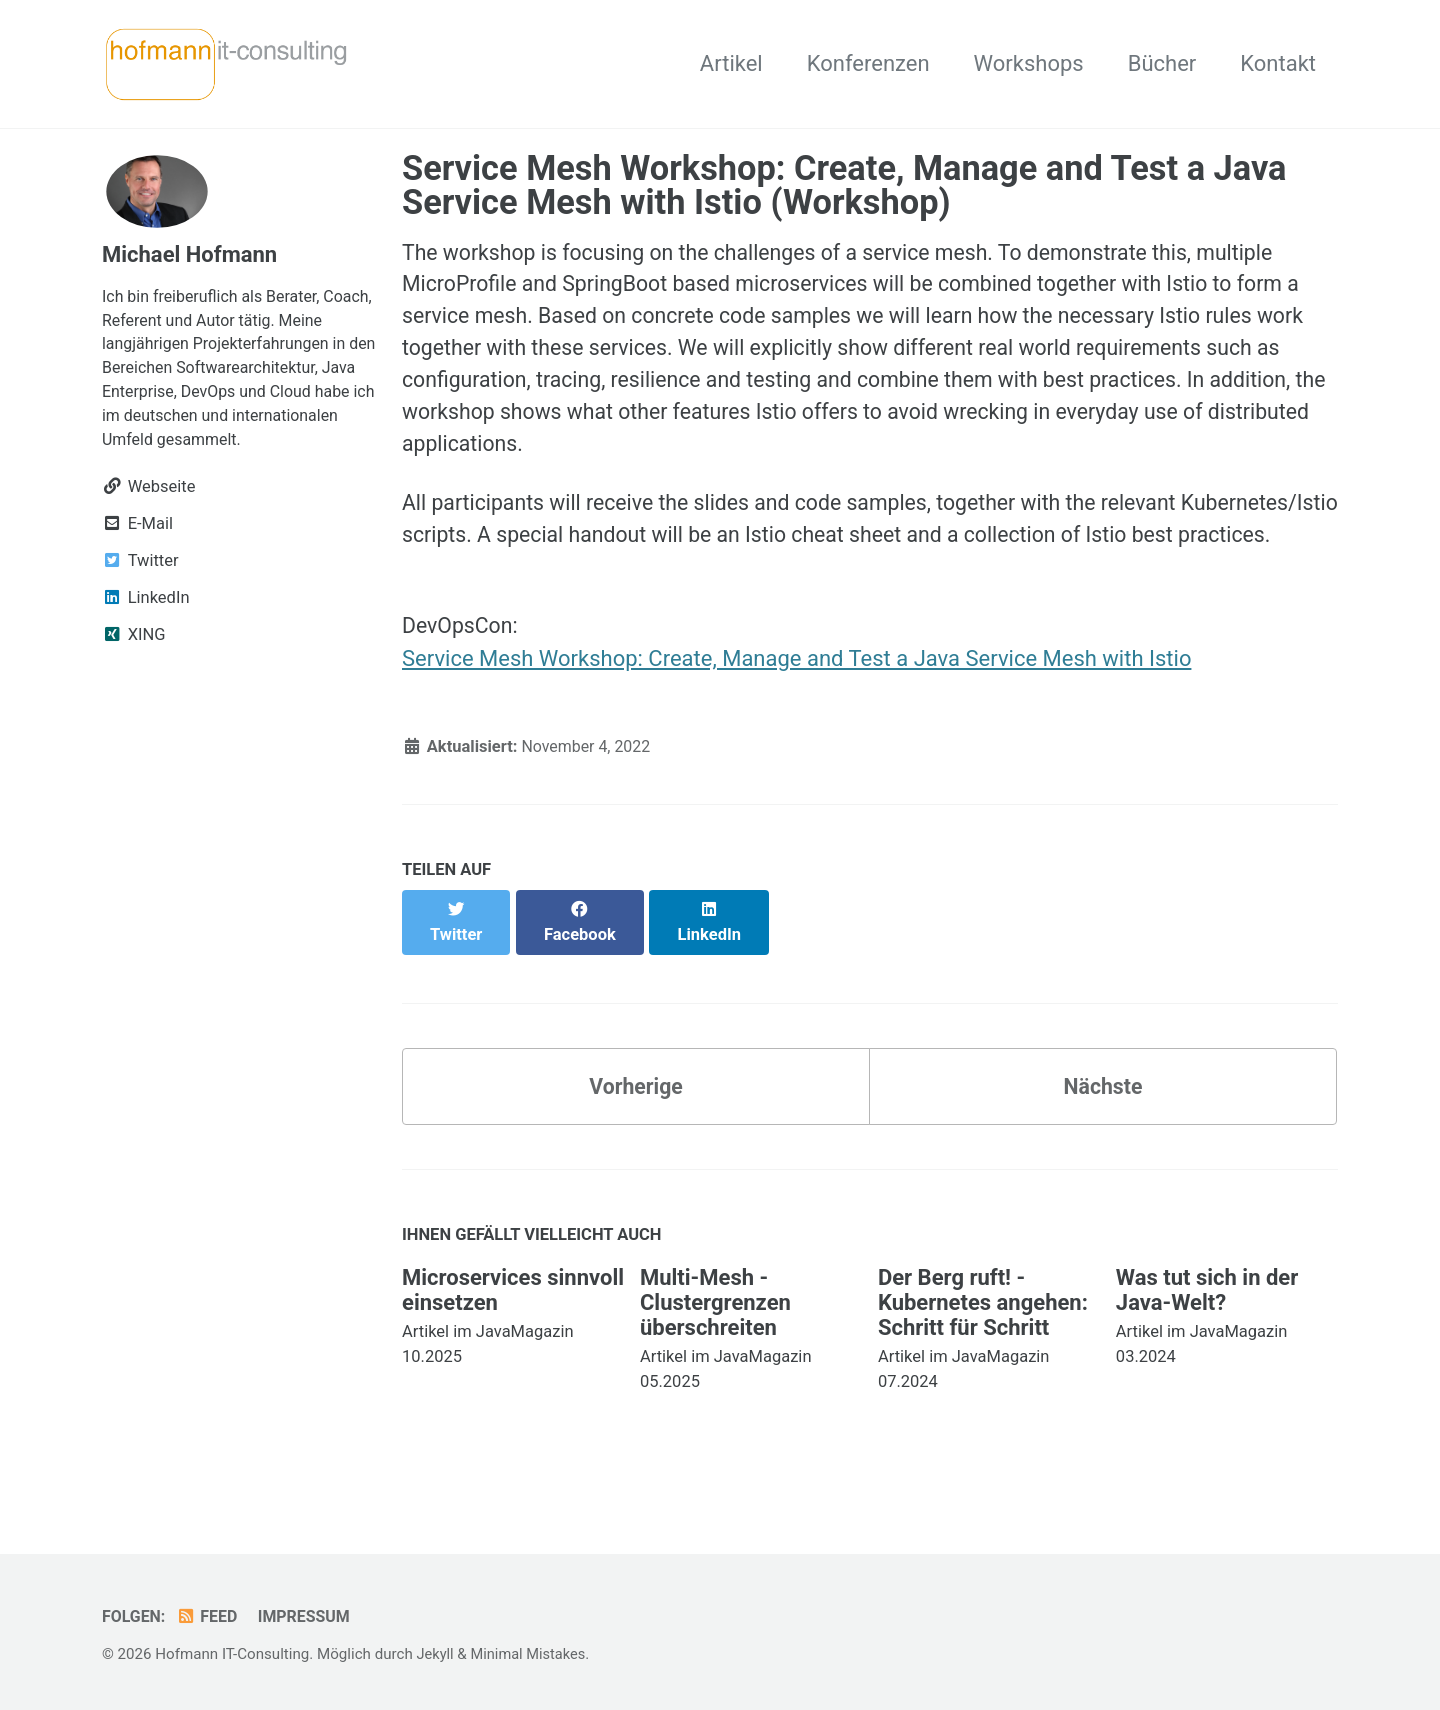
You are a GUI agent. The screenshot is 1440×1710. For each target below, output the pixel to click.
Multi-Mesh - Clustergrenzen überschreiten (715, 1330)
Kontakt (1278, 63)
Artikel (731, 63)
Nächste (1103, 1112)
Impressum (309, 1617)
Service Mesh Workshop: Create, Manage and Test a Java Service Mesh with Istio (796, 706)
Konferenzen (868, 63)
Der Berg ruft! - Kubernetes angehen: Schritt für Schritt (983, 1330)
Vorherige (636, 1112)
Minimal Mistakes (531, 1655)
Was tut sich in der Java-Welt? (1207, 1318)
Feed (209, 1617)
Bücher (1162, 63)
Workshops (1029, 63)
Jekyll (435, 1655)
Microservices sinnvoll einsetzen (513, 1318)
